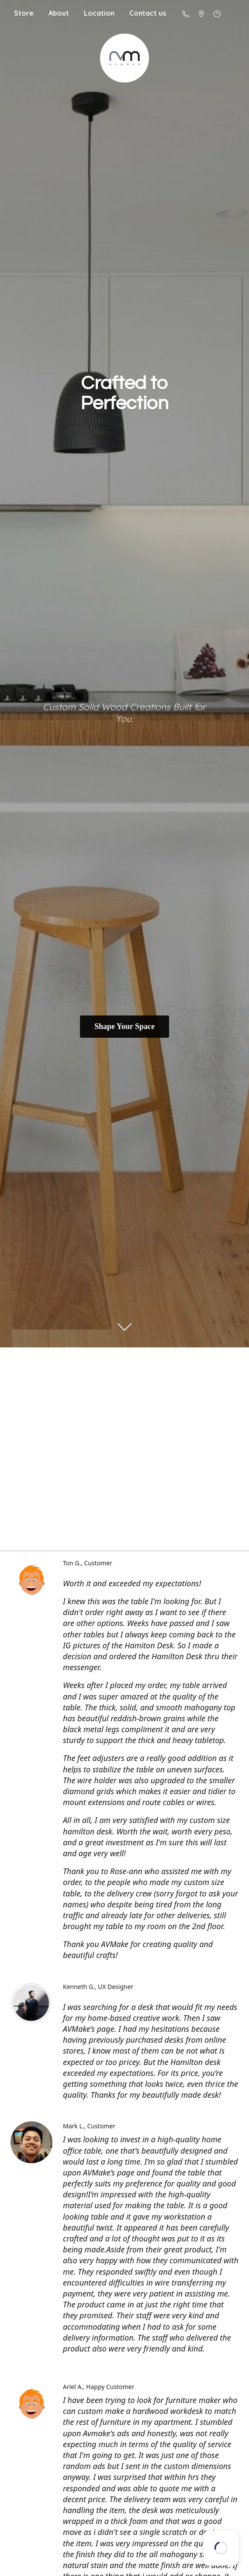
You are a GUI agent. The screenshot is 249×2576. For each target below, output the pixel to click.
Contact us (147, 13)
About (58, 13)
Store (24, 13)
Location (99, 13)
